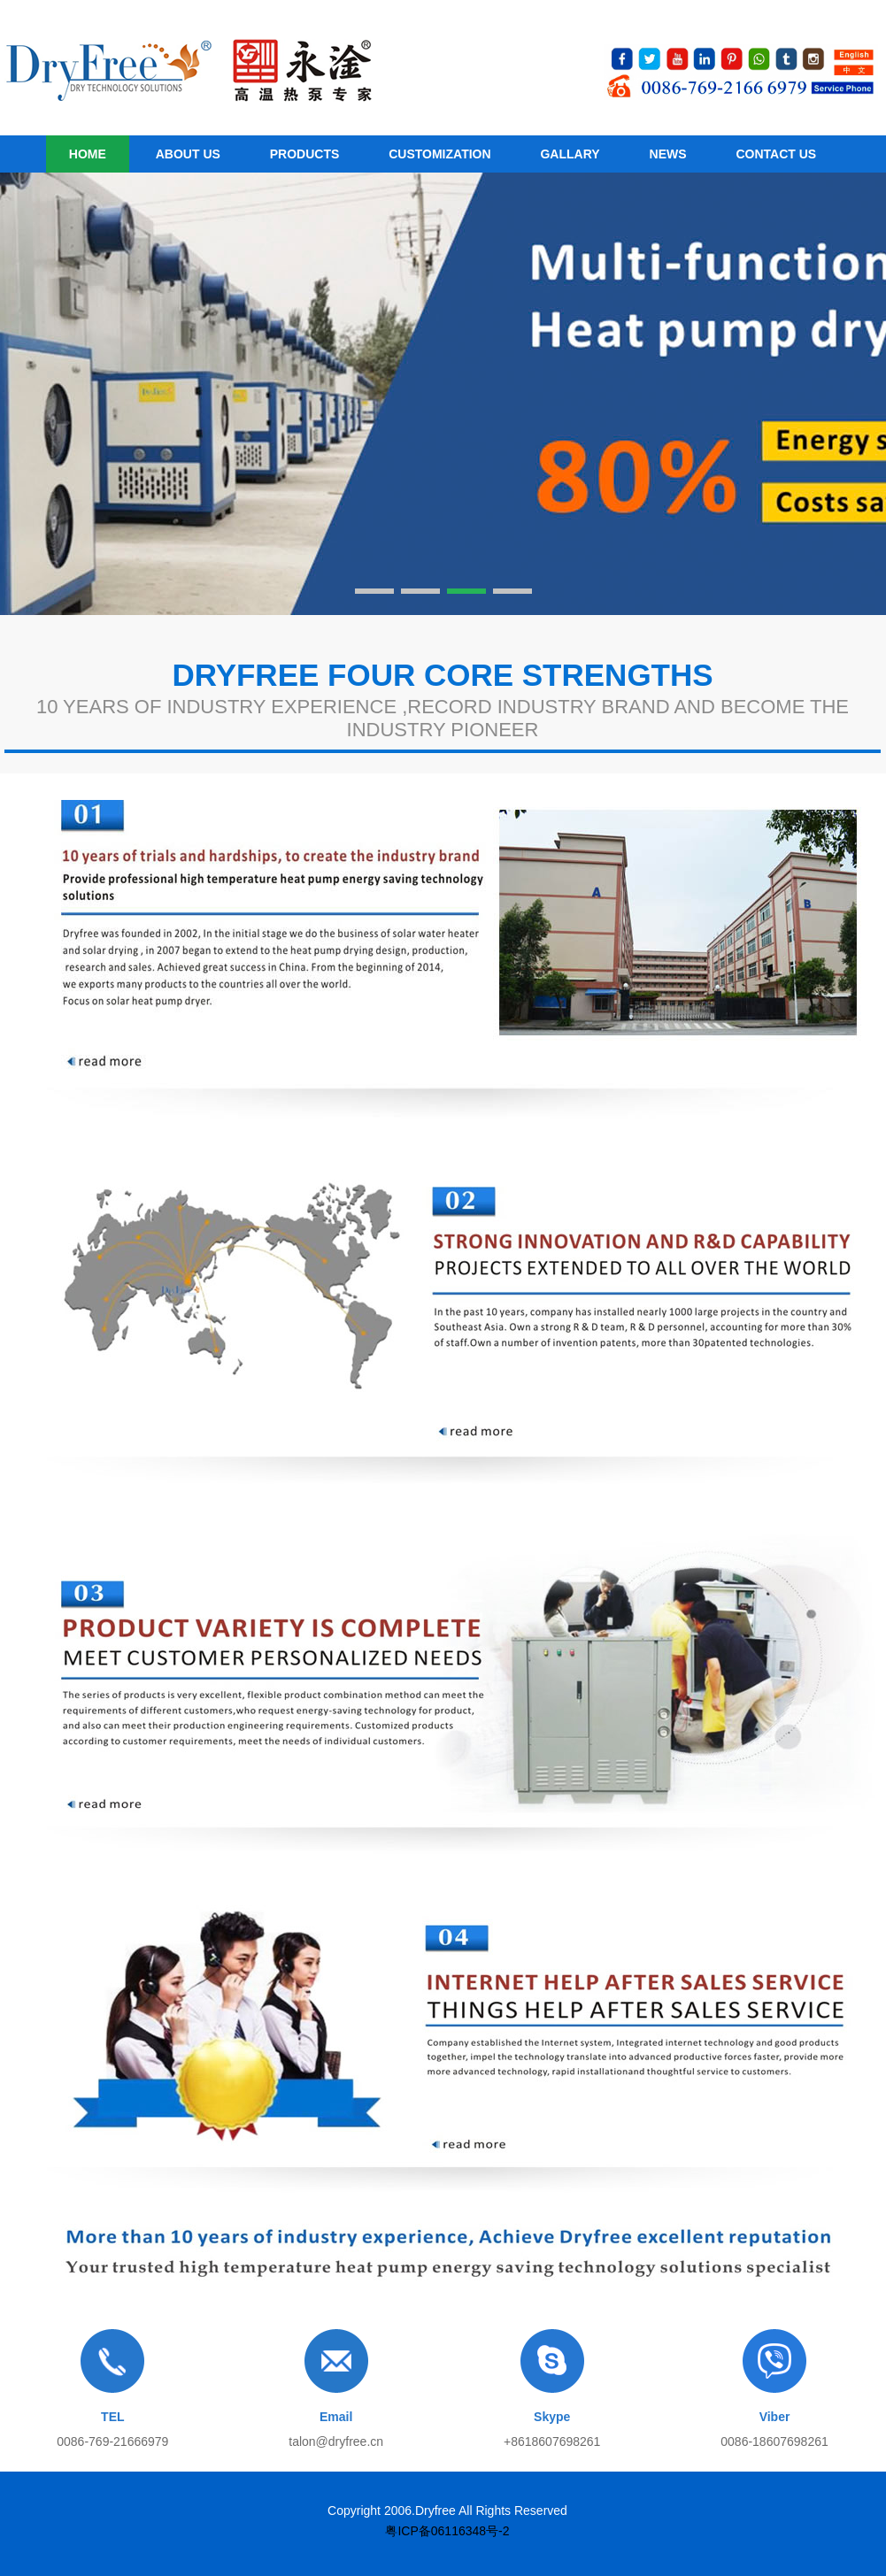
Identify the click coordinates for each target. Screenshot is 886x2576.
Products (305, 154)
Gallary (569, 154)
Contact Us (776, 154)
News (668, 154)
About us (188, 154)
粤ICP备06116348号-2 (447, 2531)
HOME (87, 154)
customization (439, 154)
